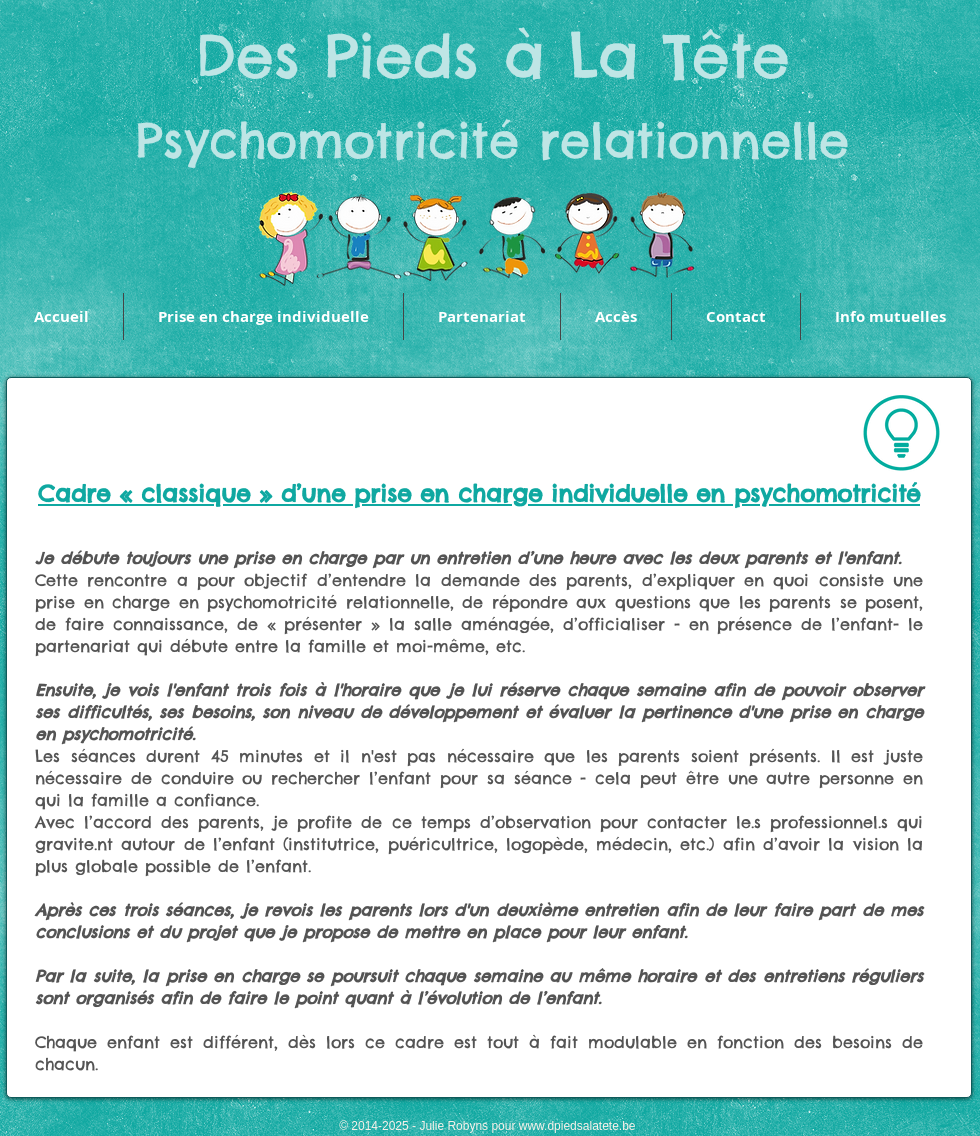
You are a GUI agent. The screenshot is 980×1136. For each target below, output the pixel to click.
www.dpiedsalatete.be (577, 1126)
